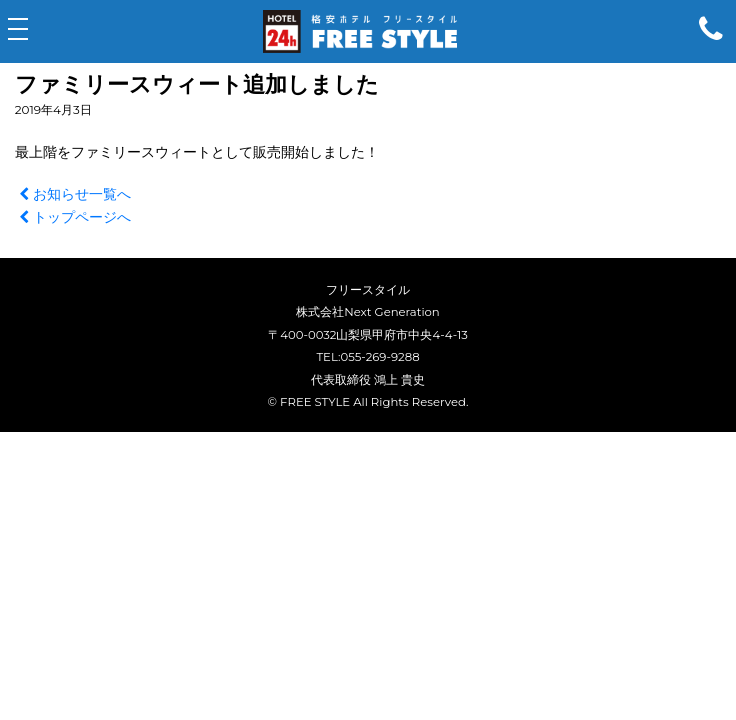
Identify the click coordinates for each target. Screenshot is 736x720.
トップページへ (73, 217)
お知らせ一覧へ (73, 194)
